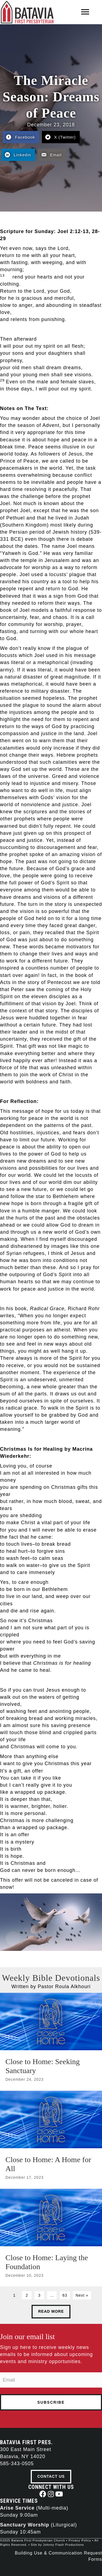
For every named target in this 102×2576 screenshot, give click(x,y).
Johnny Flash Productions (63, 2544)
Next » (82, 2295)
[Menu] (85, 12)
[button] (42, 2494)
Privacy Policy (80, 2540)
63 (65, 2295)
